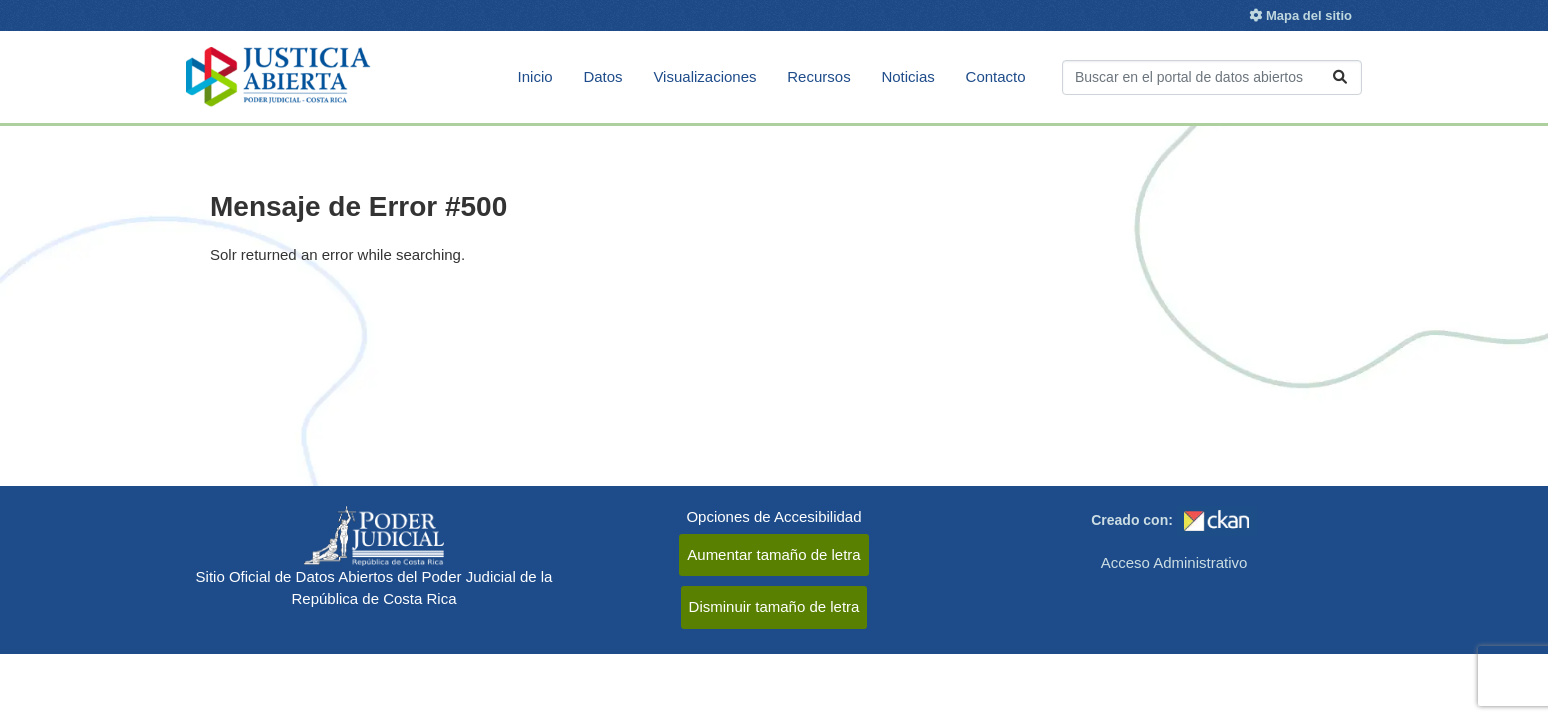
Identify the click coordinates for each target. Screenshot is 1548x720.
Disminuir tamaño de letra (774, 606)
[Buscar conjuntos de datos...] (1212, 77)
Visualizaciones (704, 76)
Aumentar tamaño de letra (773, 554)
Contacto (996, 76)
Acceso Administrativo (1174, 562)
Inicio (535, 76)
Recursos (818, 76)
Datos (602, 76)
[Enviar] (1340, 77)
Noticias (907, 76)
